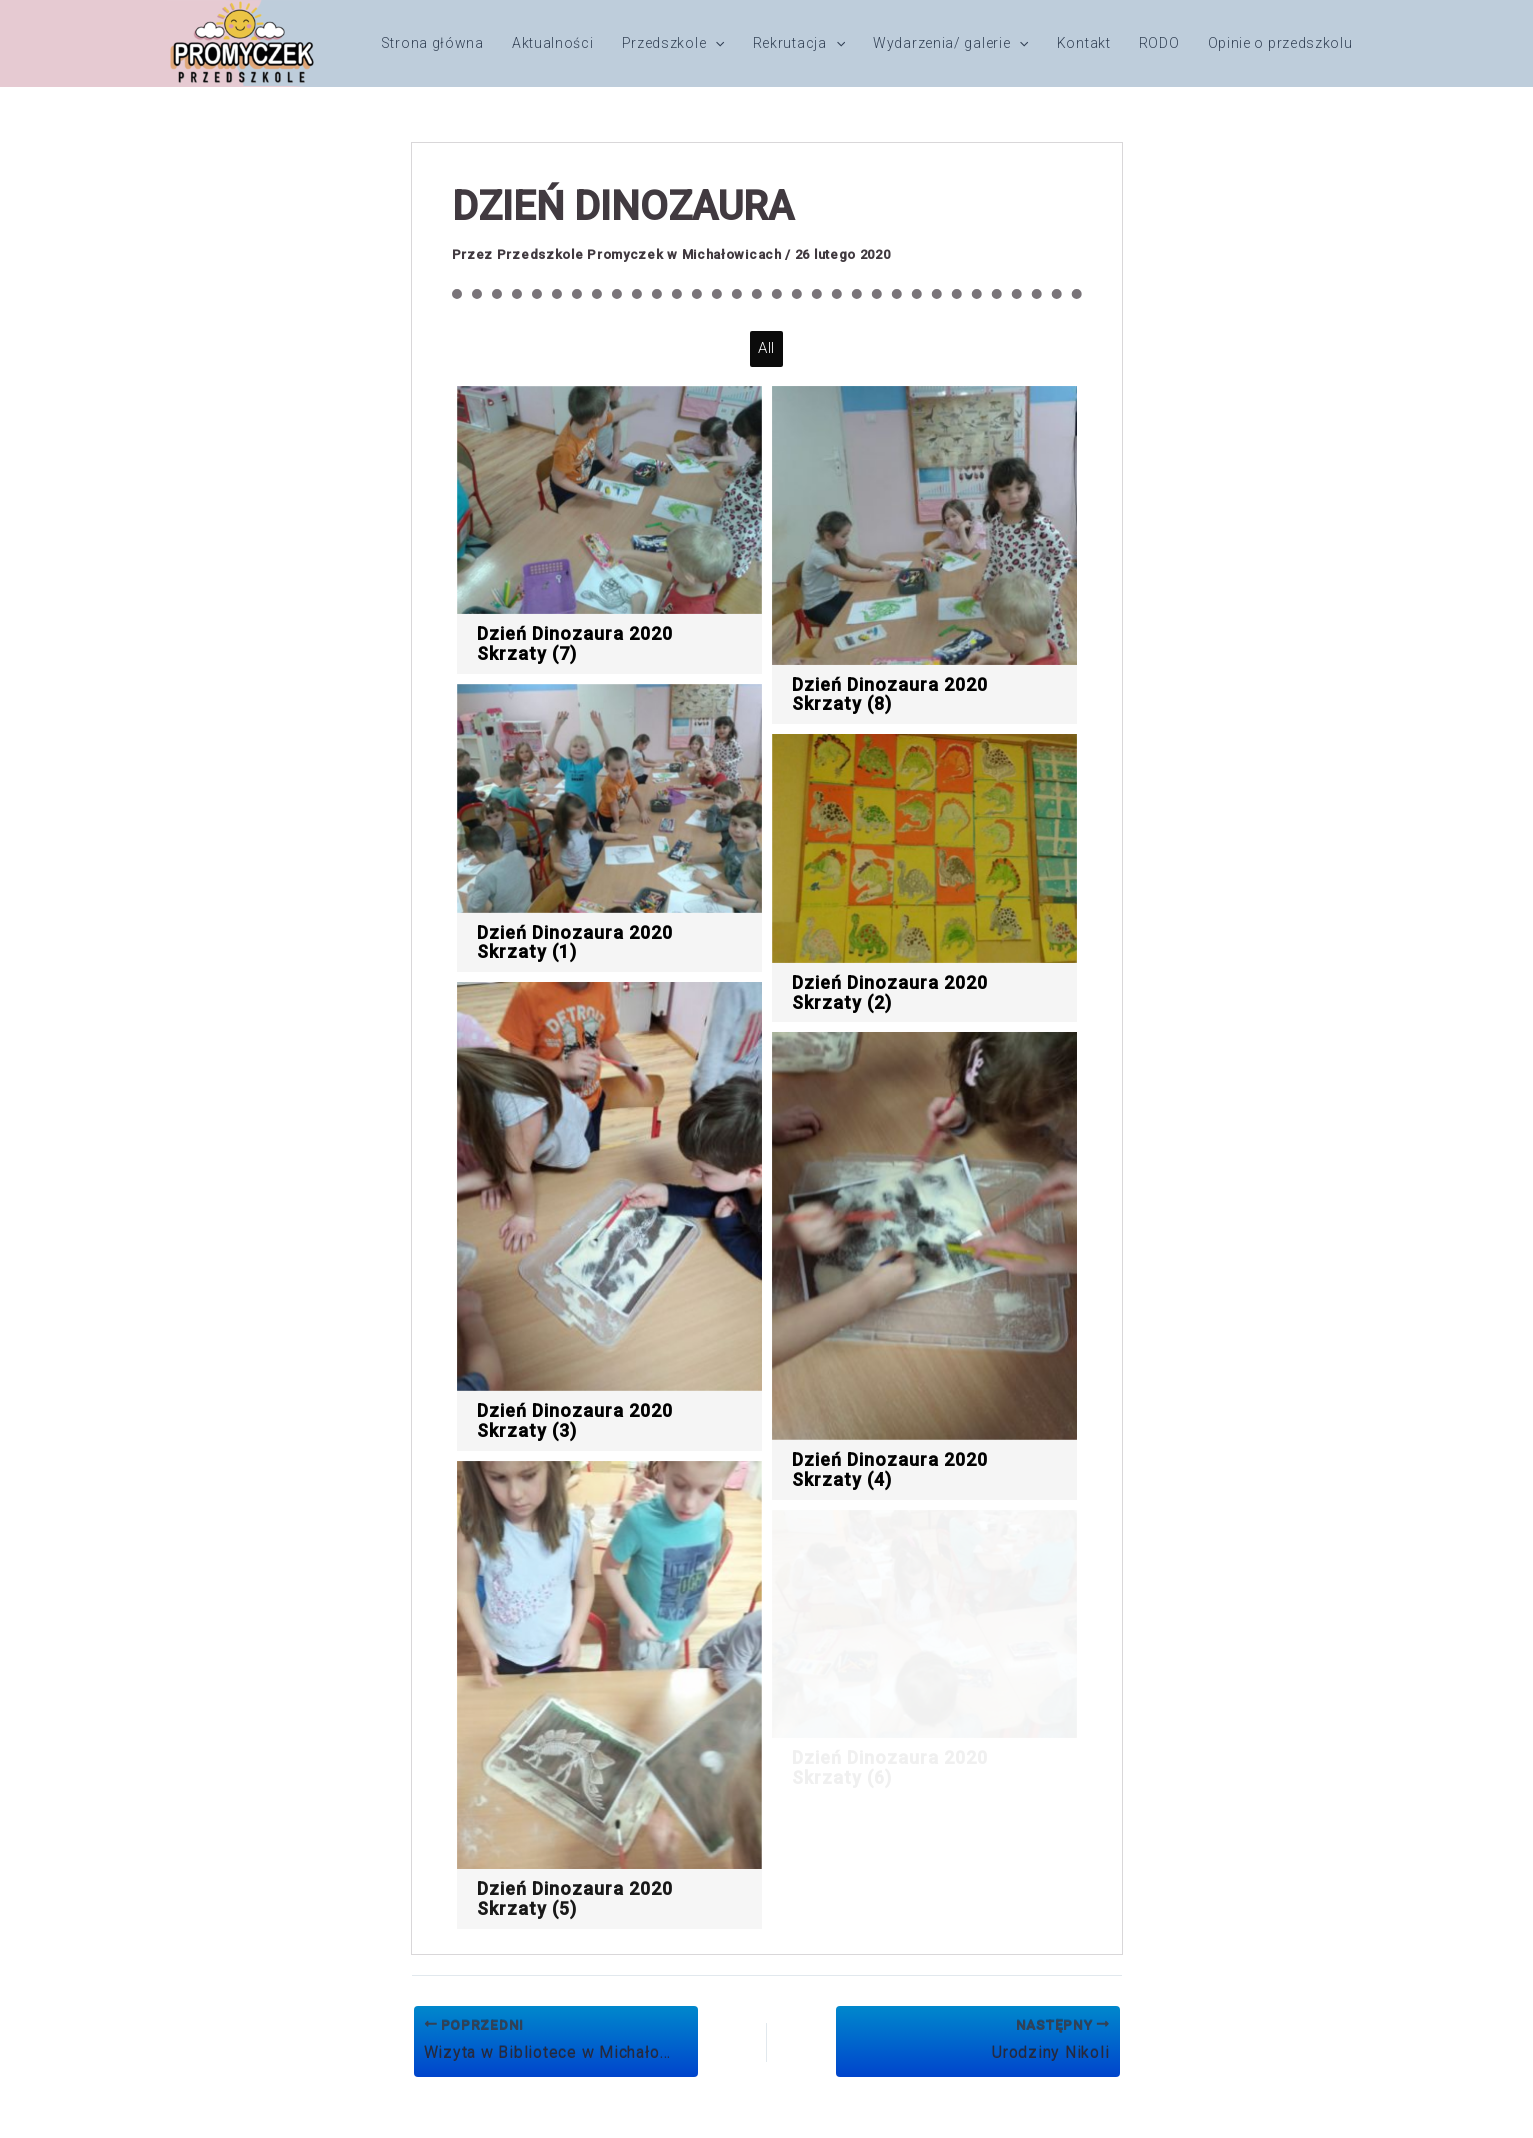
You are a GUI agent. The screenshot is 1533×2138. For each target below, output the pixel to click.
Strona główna (432, 43)
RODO (1159, 43)
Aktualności (553, 43)
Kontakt (1084, 43)
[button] (715, 43)
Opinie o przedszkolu (1280, 43)
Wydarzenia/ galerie (951, 43)
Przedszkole (673, 43)
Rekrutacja (799, 43)
